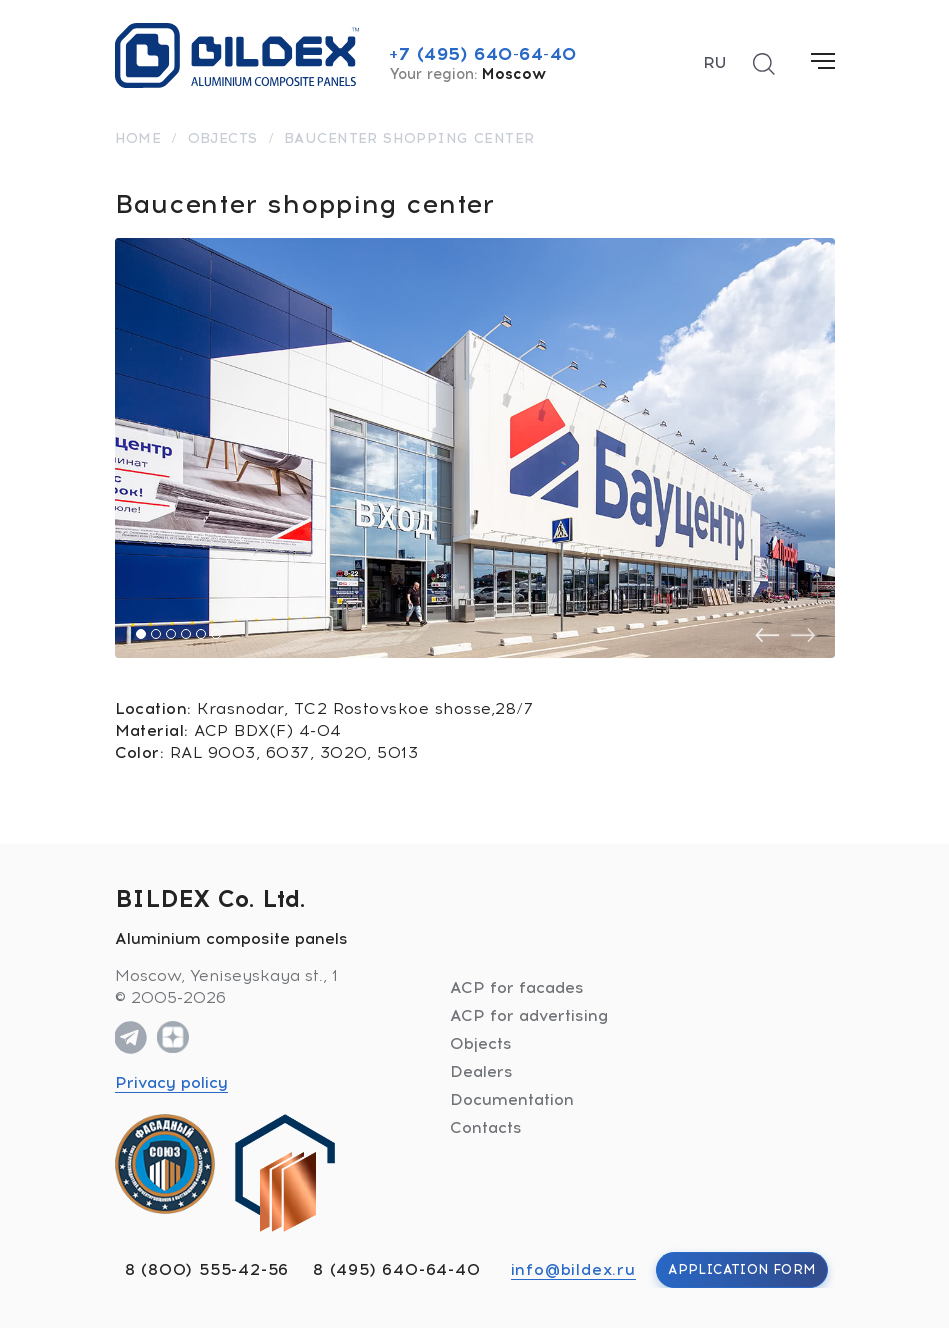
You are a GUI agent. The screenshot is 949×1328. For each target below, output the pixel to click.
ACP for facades (517, 987)
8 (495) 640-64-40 (397, 1269)
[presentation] (767, 635)
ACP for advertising (529, 1015)
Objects (481, 1043)
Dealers (481, 1071)
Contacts (486, 1127)
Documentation (512, 1099)
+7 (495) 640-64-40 (483, 54)
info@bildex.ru (573, 1269)
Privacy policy (171, 1082)
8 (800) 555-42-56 (207, 1269)
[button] (141, 634)
